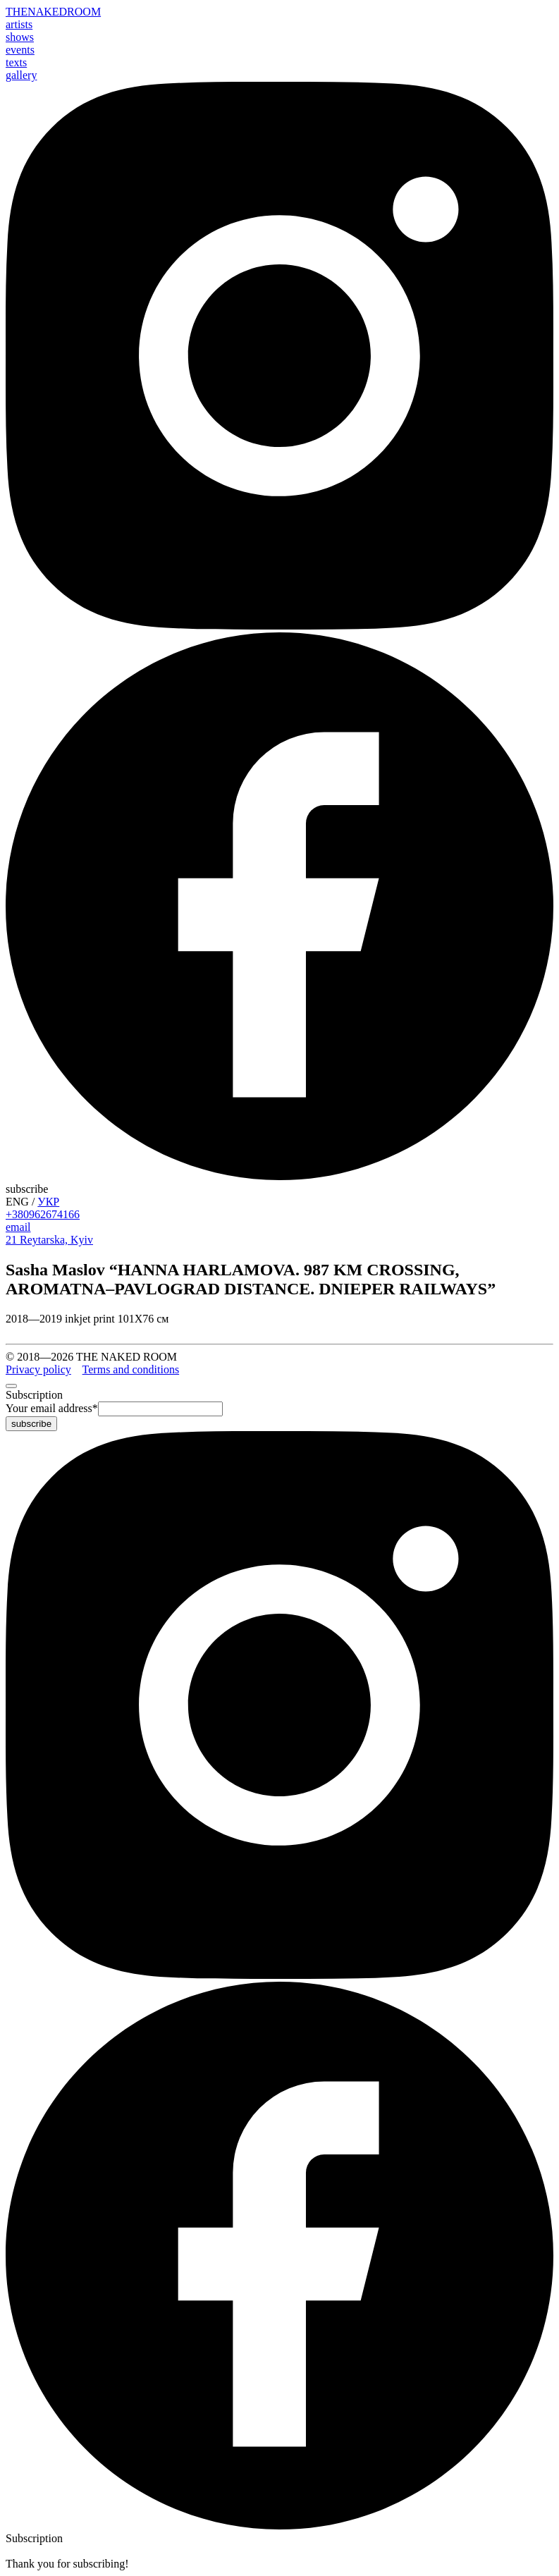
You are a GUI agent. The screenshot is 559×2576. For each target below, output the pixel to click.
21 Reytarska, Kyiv (49, 1240)
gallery (21, 75)
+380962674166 (43, 1214)
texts (16, 62)
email (18, 1227)
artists (19, 24)
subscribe (27, 1189)
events (20, 50)
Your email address (52, 1408)
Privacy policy (38, 1369)
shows (20, 37)
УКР (48, 1202)
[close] (11, 1386)
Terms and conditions (131, 1369)
